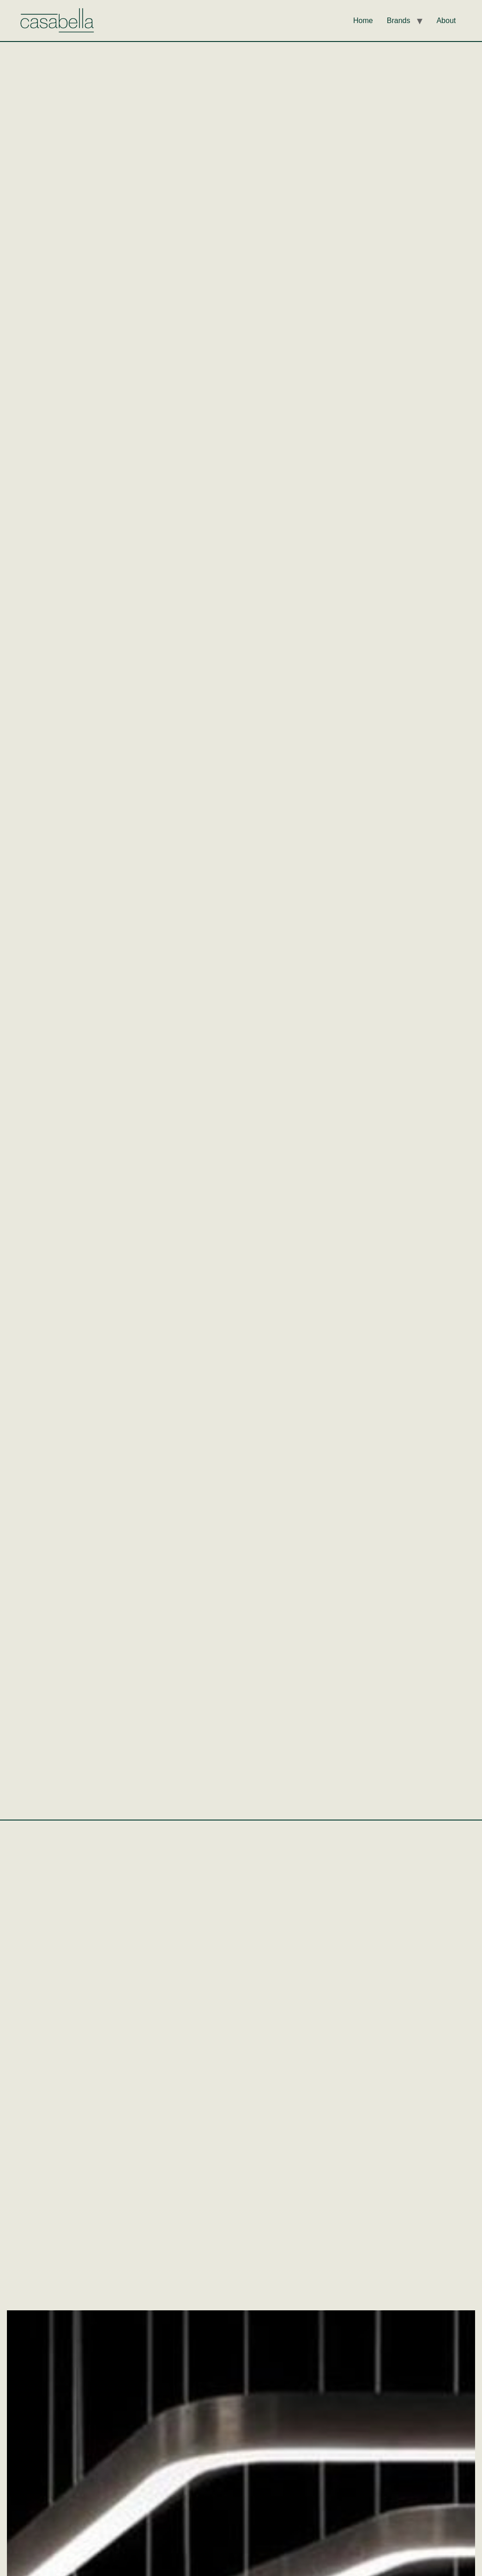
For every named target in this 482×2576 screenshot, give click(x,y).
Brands (398, 20)
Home (363, 20)
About (446, 20)
